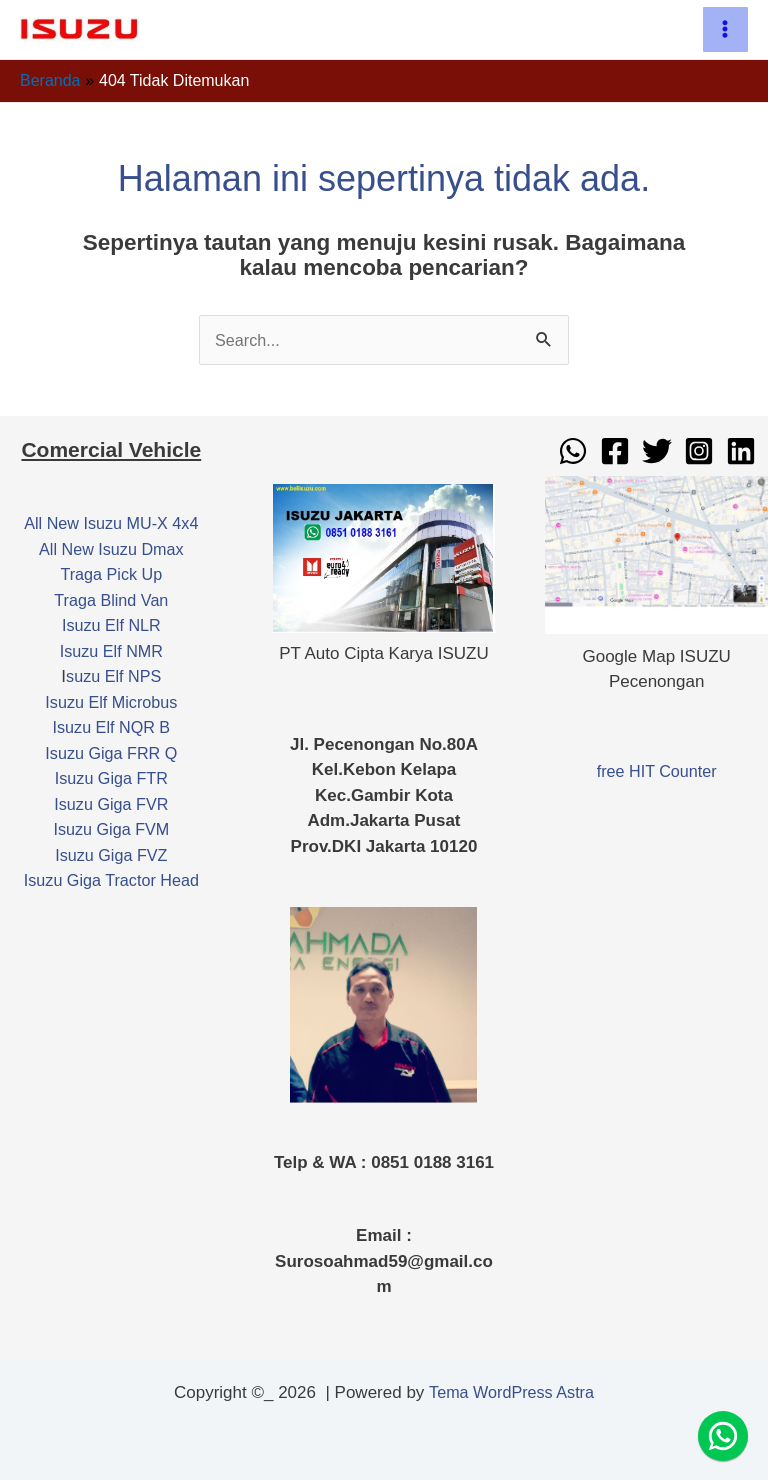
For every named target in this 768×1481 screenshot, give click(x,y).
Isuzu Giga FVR (111, 805)
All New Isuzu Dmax (111, 550)
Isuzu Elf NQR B (111, 728)
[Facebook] (615, 452)
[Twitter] (657, 452)
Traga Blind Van (111, 601)
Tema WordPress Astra (512, 1393)
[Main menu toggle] (726, 30)
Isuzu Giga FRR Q (111, 754)
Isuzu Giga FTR (111, 779)
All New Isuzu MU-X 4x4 (111, 524)
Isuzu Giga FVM (111, 830)
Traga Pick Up (111, 575)
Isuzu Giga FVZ (111, 856)
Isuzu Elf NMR (111, 652)
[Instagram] (699, 452)
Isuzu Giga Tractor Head (111, 881)
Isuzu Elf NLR (111, 626)
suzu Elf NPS (114, 677)
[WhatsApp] (573, 452)
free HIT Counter (657, 771)
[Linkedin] (741, 452)
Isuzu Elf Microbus (111, 703)
